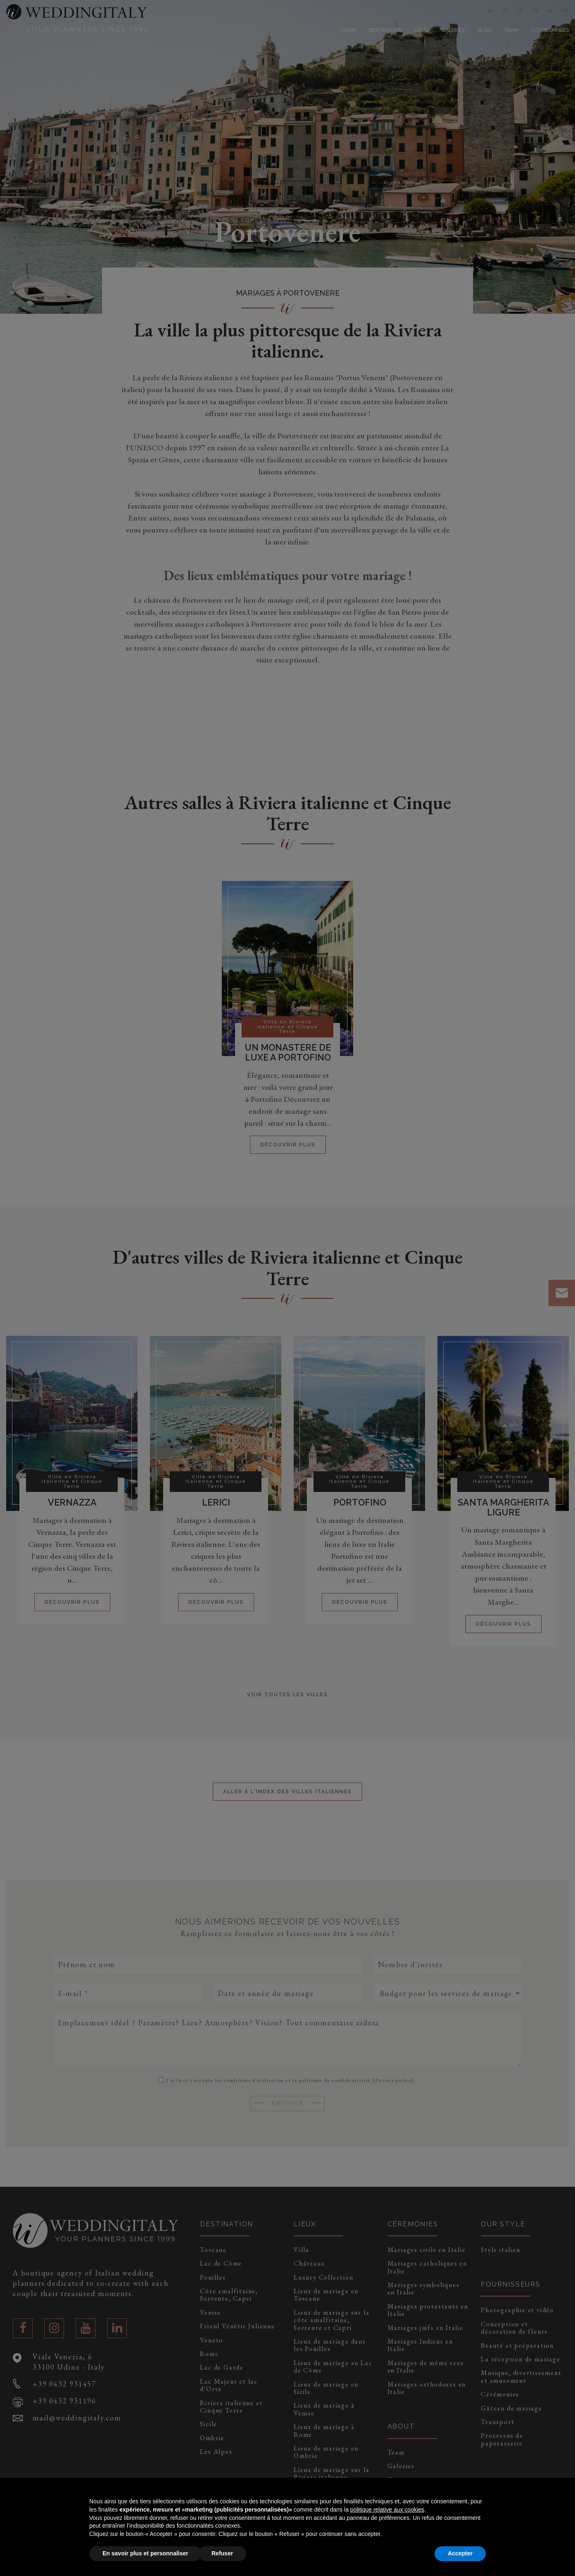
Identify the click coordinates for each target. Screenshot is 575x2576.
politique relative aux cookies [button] (387, 2509)
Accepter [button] (460, 2553)
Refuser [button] (222, 2553)
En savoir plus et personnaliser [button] (145, 2553)
